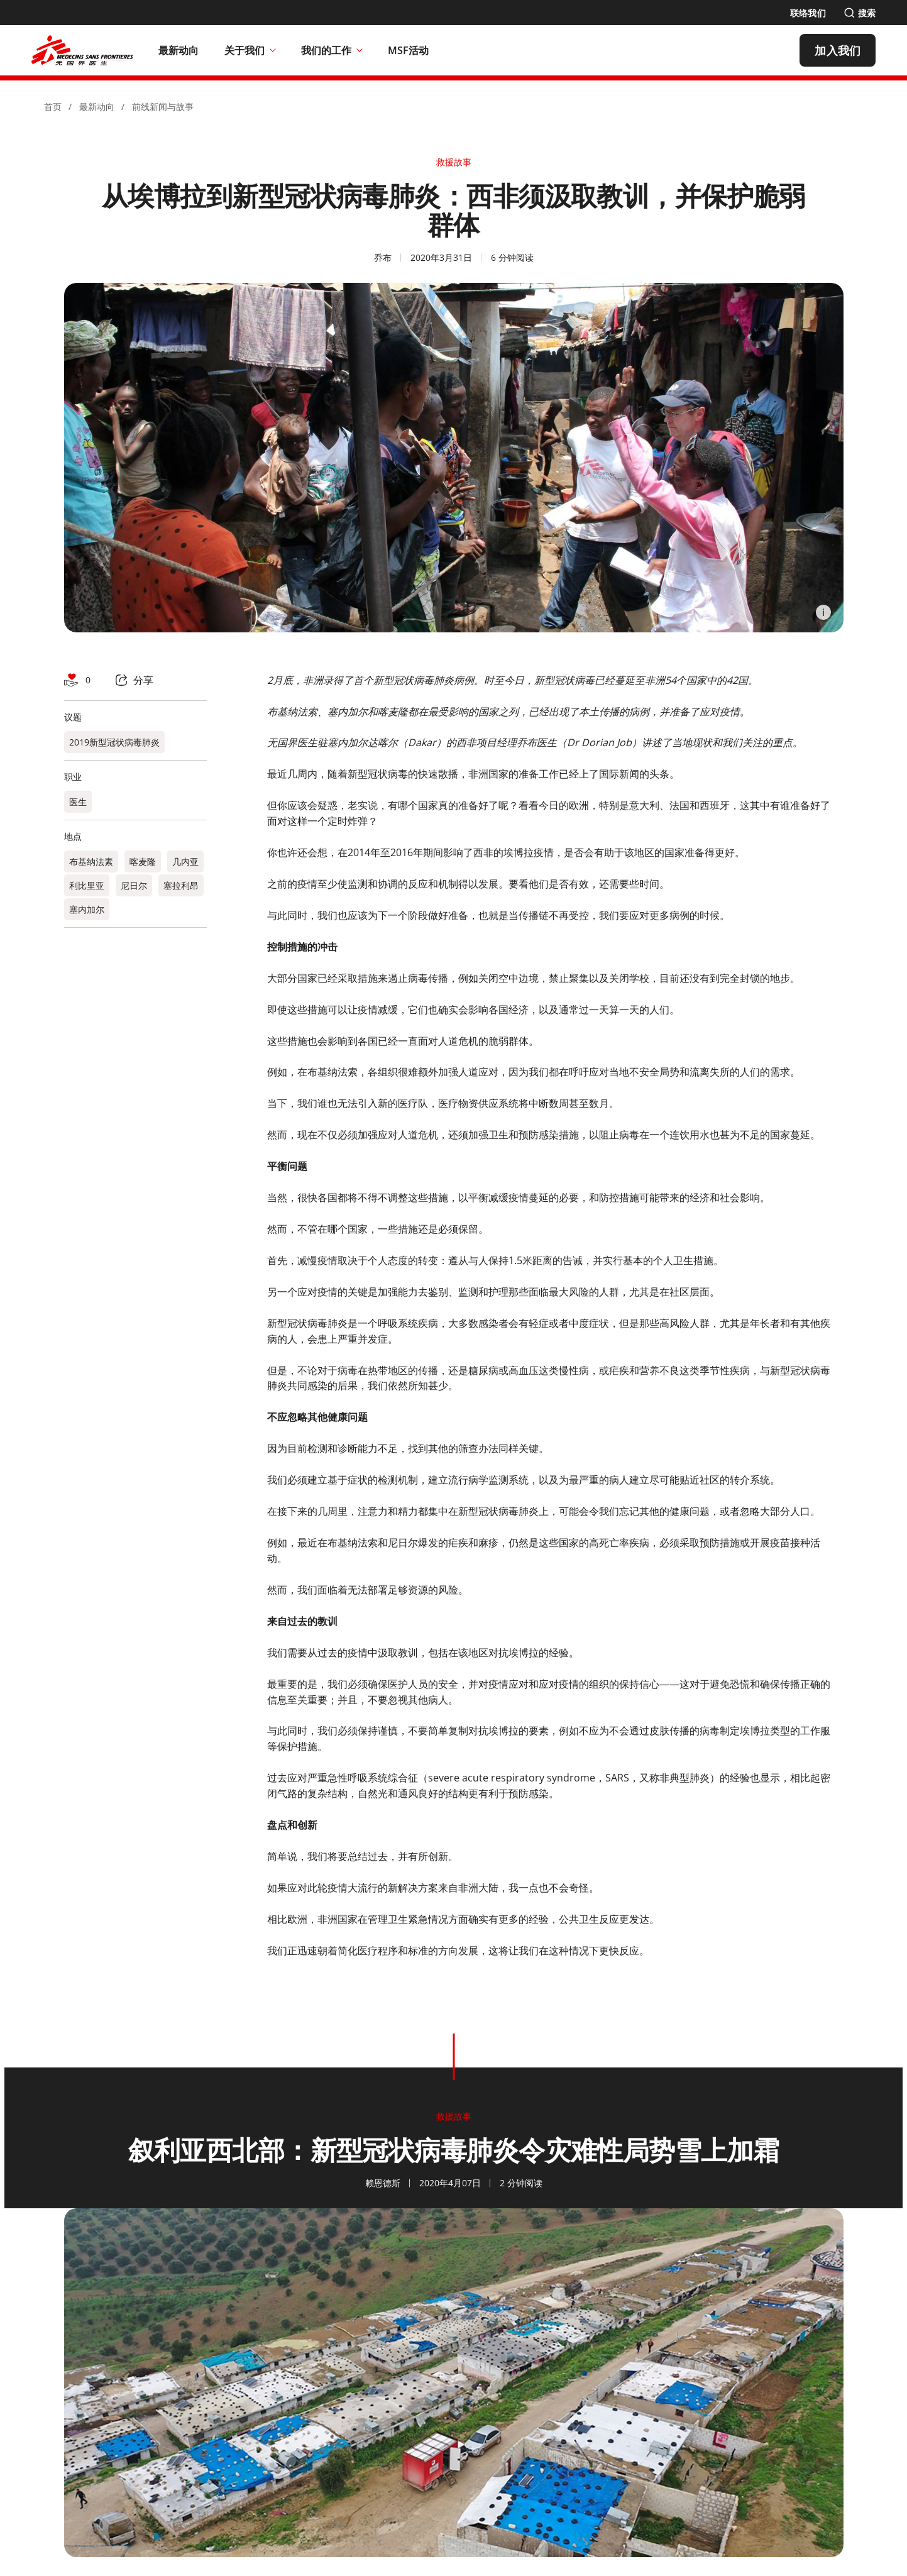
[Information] (823, 612)
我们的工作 (332, 50)
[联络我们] (808, 12)
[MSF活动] (408, 50)
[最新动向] (178, 50)
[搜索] (860, 12)
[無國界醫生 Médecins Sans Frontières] (82, 50)
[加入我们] (838, 50)
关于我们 (250, 50)
